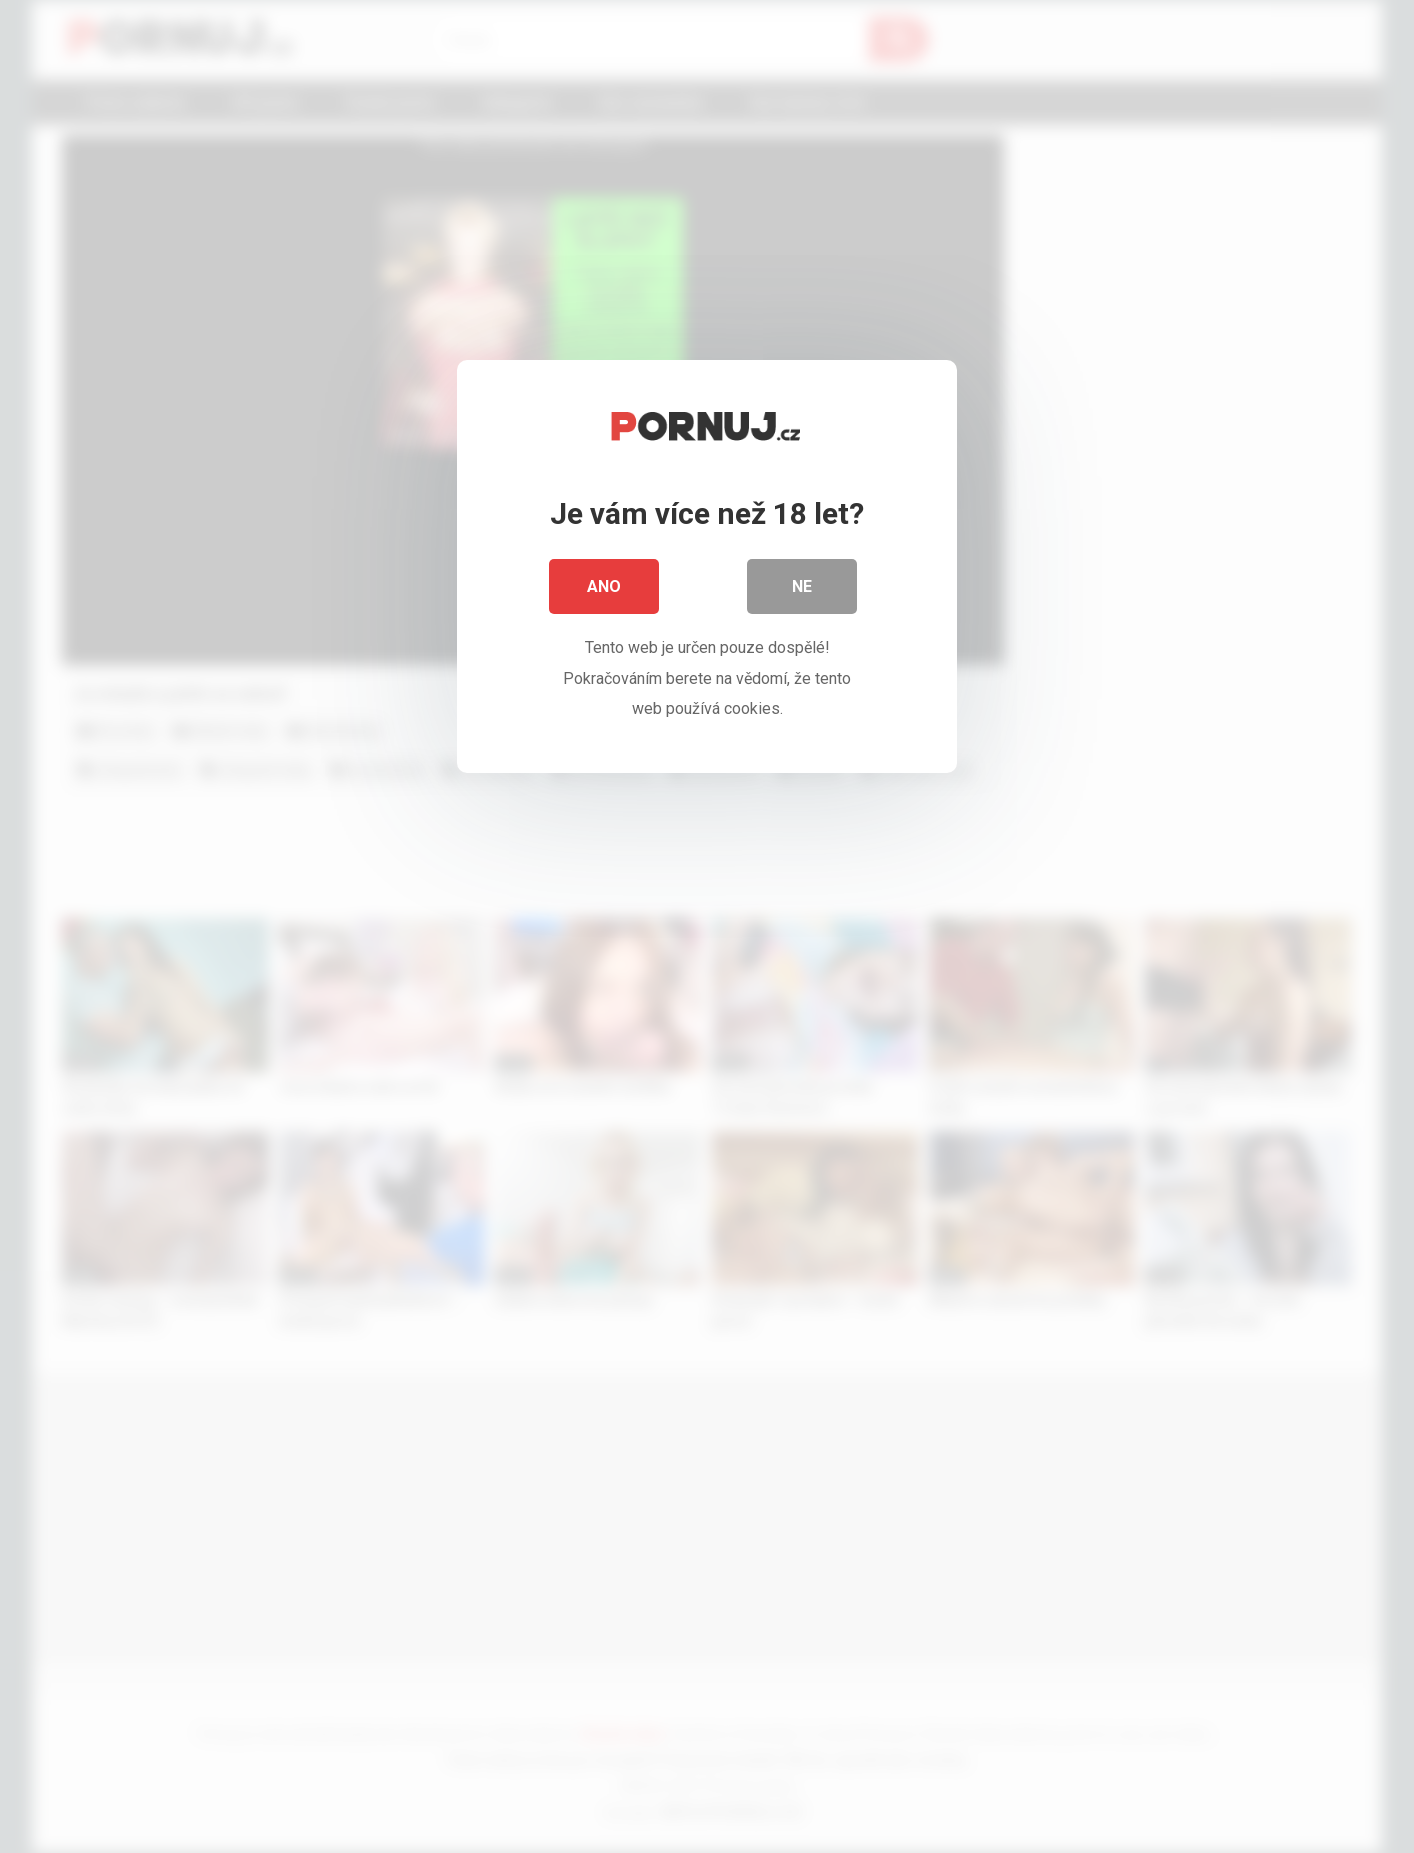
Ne (802, 589)
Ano (604, 589)
